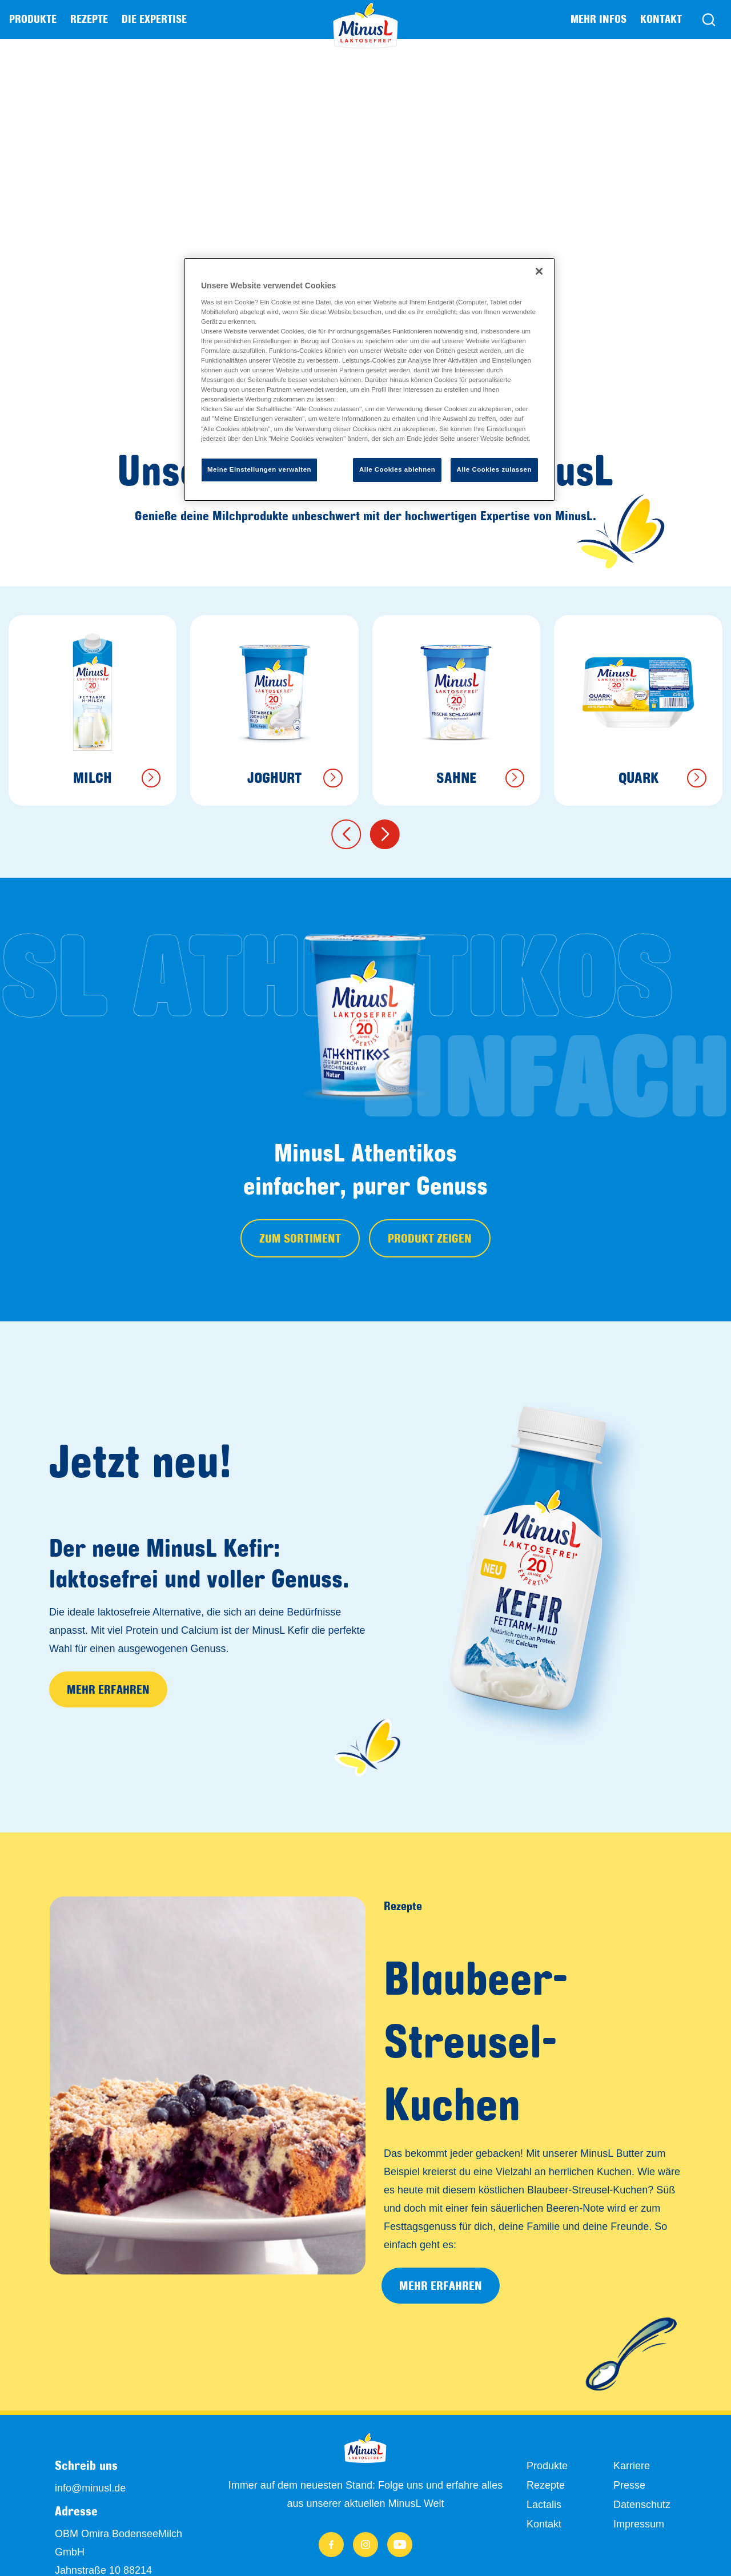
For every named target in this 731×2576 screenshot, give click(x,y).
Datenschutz (641, 2504)
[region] (369, 379)
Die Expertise (154, 19)
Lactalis (544, 2504)
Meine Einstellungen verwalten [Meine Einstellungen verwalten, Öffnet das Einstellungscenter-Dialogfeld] (259, 469)
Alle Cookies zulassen (494, 469)
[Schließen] (539, 271)
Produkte (547, 2465)
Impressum (638, 2524)
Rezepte (89, 19)
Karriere (631, 2465)
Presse (629, 2485)
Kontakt (661, 19)
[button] (346, 834)
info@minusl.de (90, 2488)
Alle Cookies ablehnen (397, 469)
